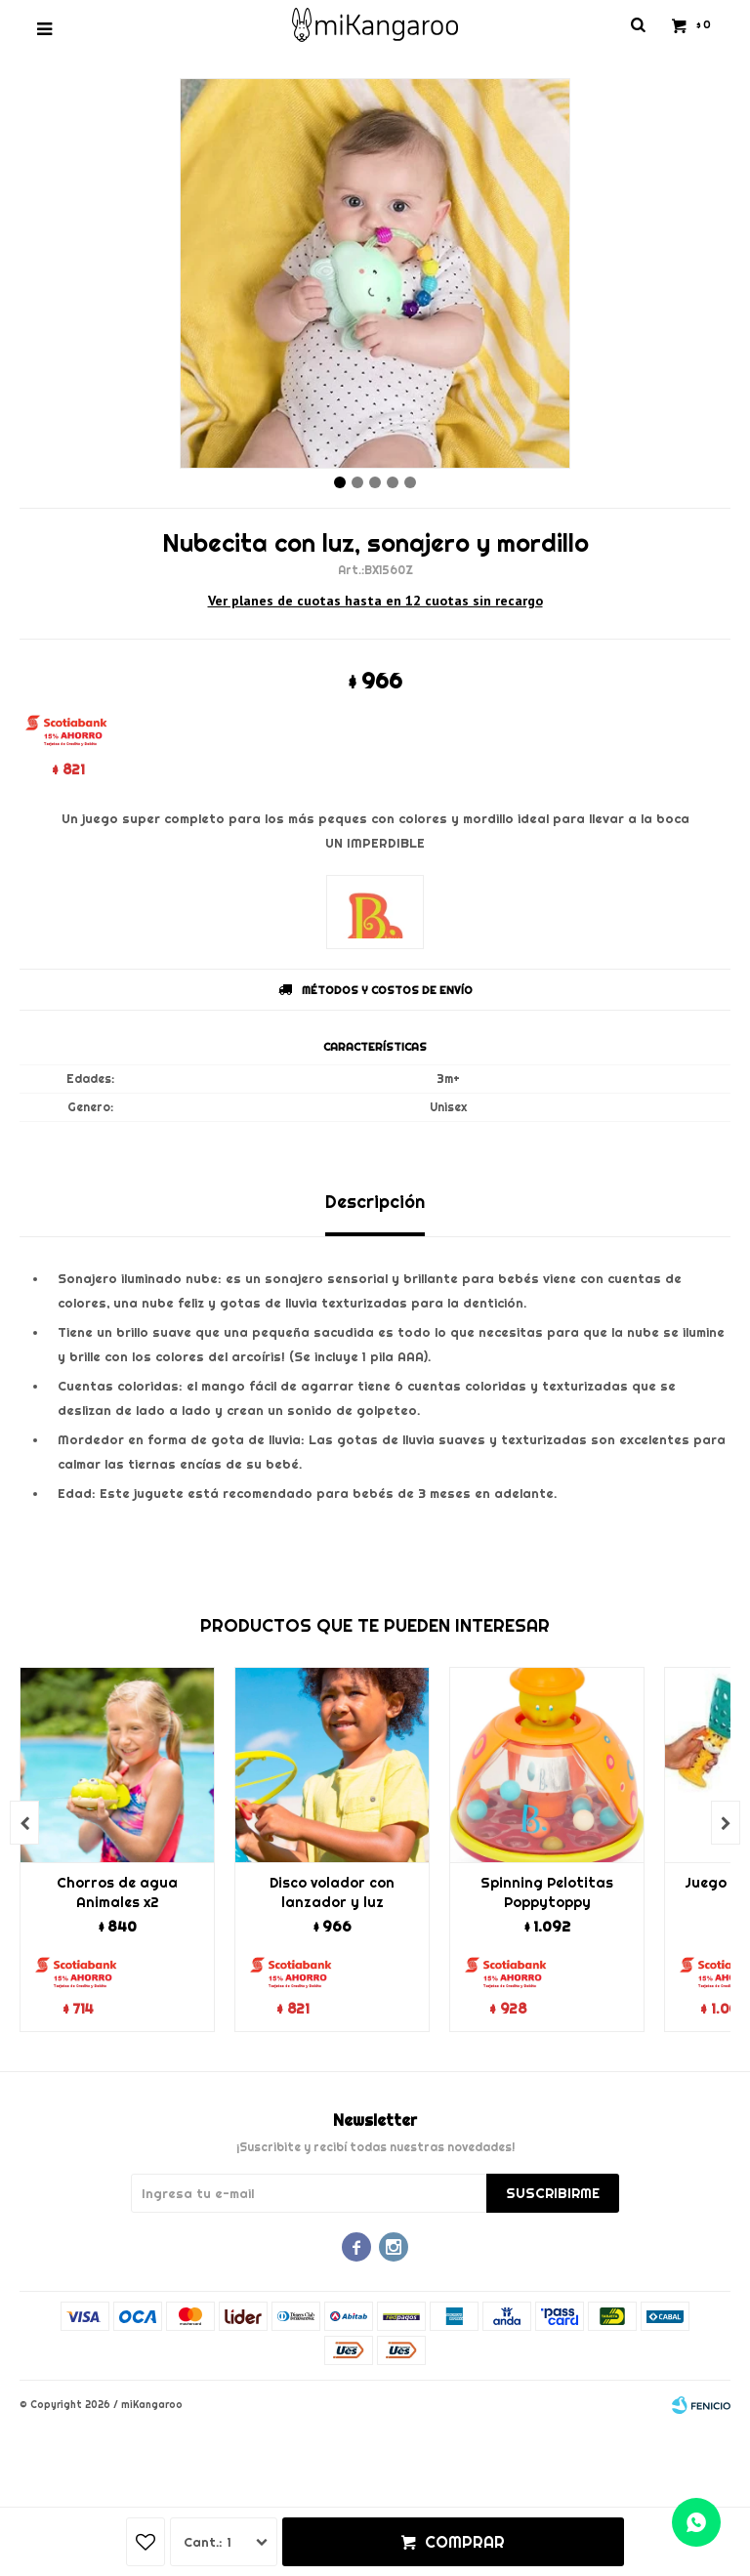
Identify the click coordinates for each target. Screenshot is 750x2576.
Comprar (465, 2542)
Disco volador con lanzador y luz (332, 1892)
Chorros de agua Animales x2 (117, 1892)
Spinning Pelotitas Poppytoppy (546, 1892)
